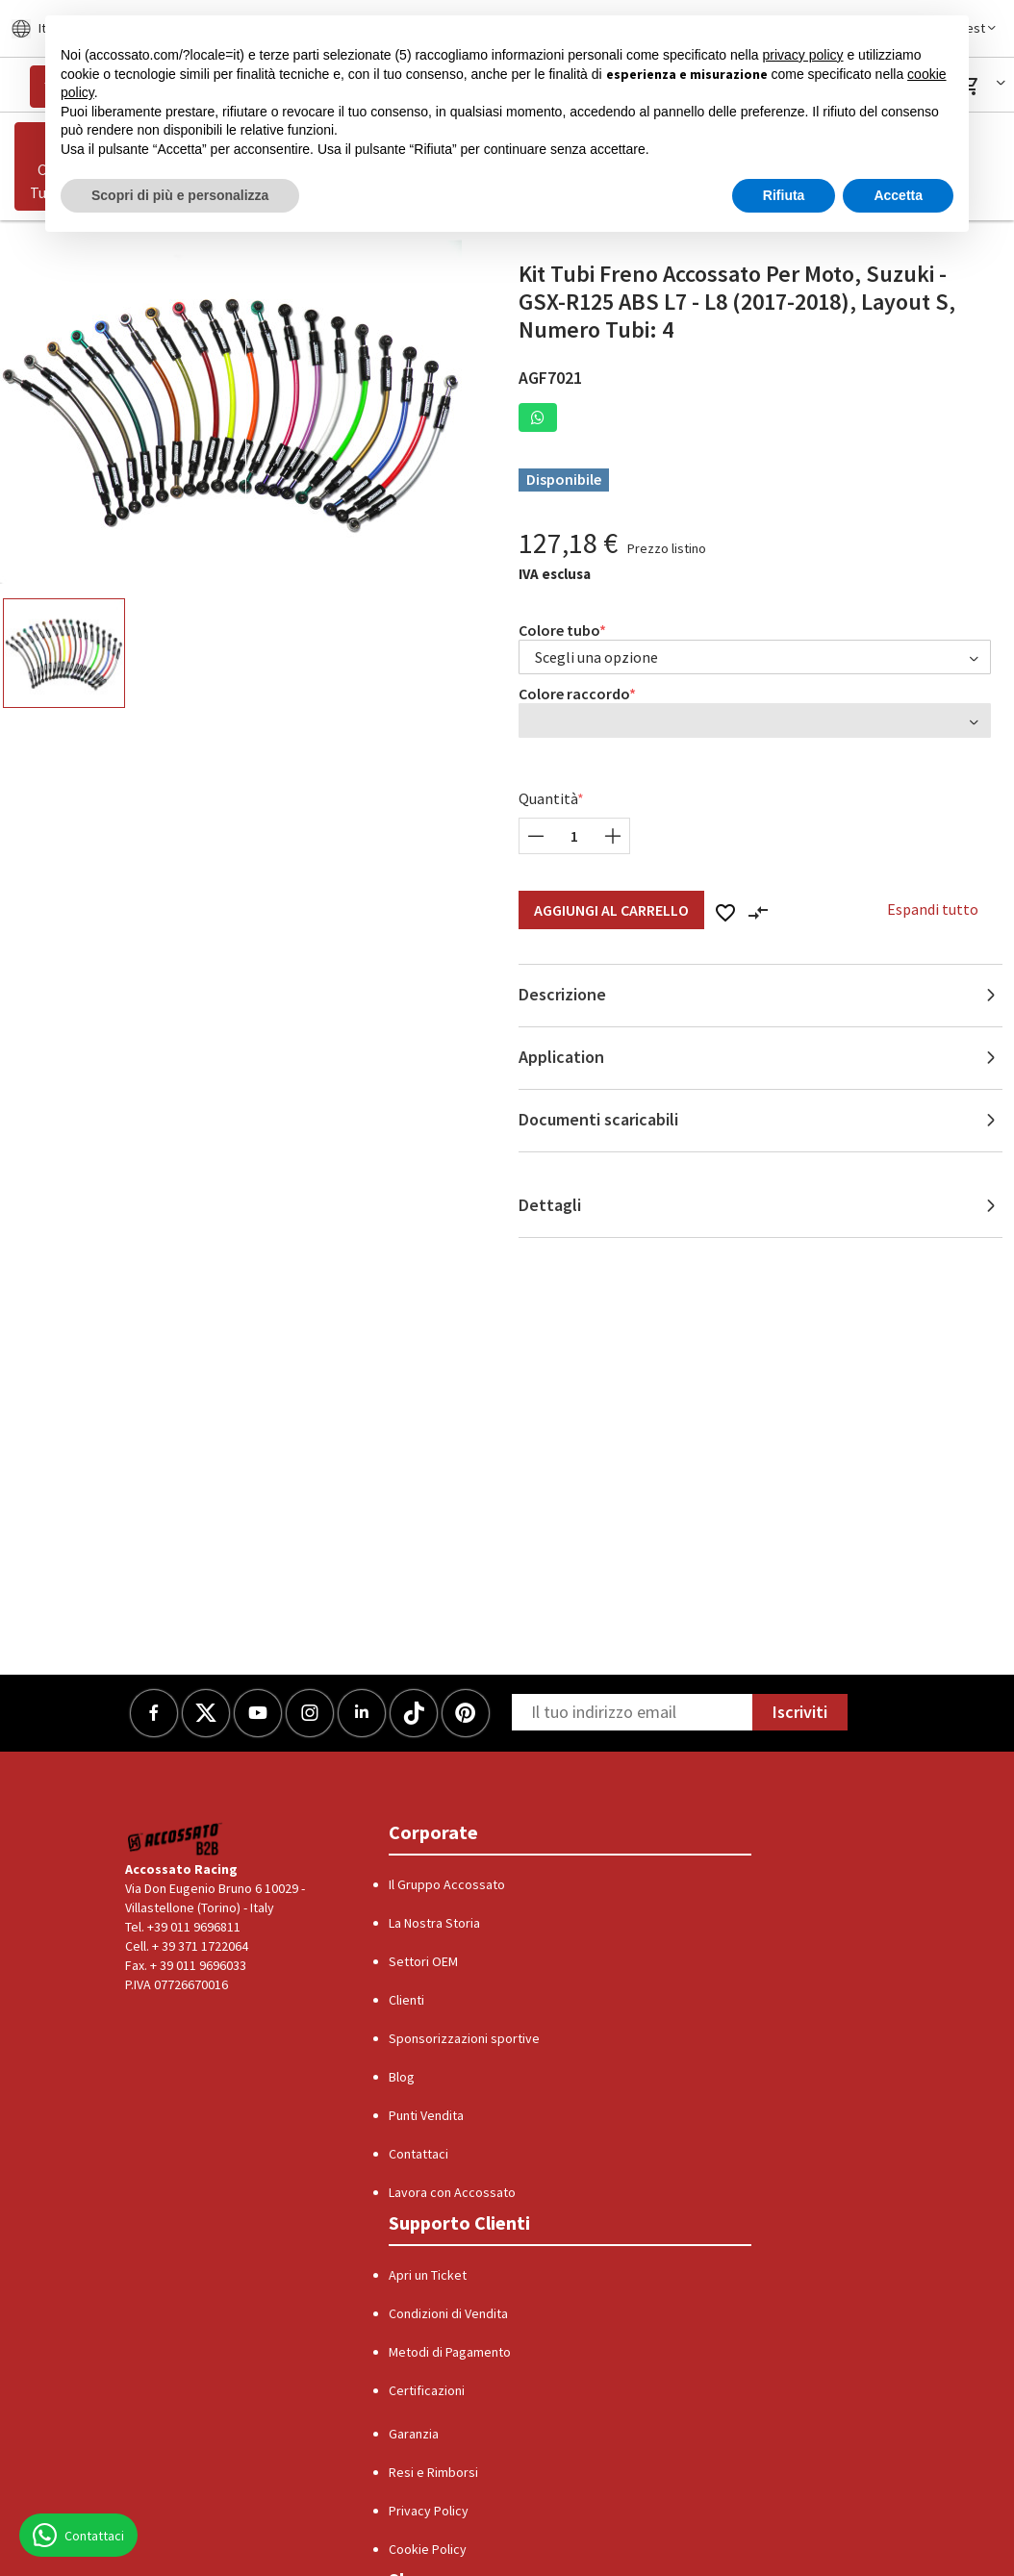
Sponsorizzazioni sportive (464, 2038)
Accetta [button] (898, 195)
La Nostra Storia (434, 1923)
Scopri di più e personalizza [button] (179, 195)
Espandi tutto (932, 909)
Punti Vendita (426, 2115)
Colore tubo (559, 630)
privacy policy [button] (803, 55)
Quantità (548, 798)
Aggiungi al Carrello (611, 910)
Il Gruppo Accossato (447, 1884)
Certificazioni (427, 2390)
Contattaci (418, 2153)
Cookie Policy (428, 2549)
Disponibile (563, 479)
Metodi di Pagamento (450, 2352)
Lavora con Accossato (452, 2192)
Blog (402, 2076)
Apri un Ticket (428, 2275)
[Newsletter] (632, 1712)
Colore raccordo (574, 693)
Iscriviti (800, 1712)
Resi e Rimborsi (433, 2472)
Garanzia (414, 2433)
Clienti (406, 1999)
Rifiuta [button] (784, 195)
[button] (985, 85)
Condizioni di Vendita (448, 2313)
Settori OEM (423, 1961)
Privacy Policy (429, 2510)
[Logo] (175, 1838)
